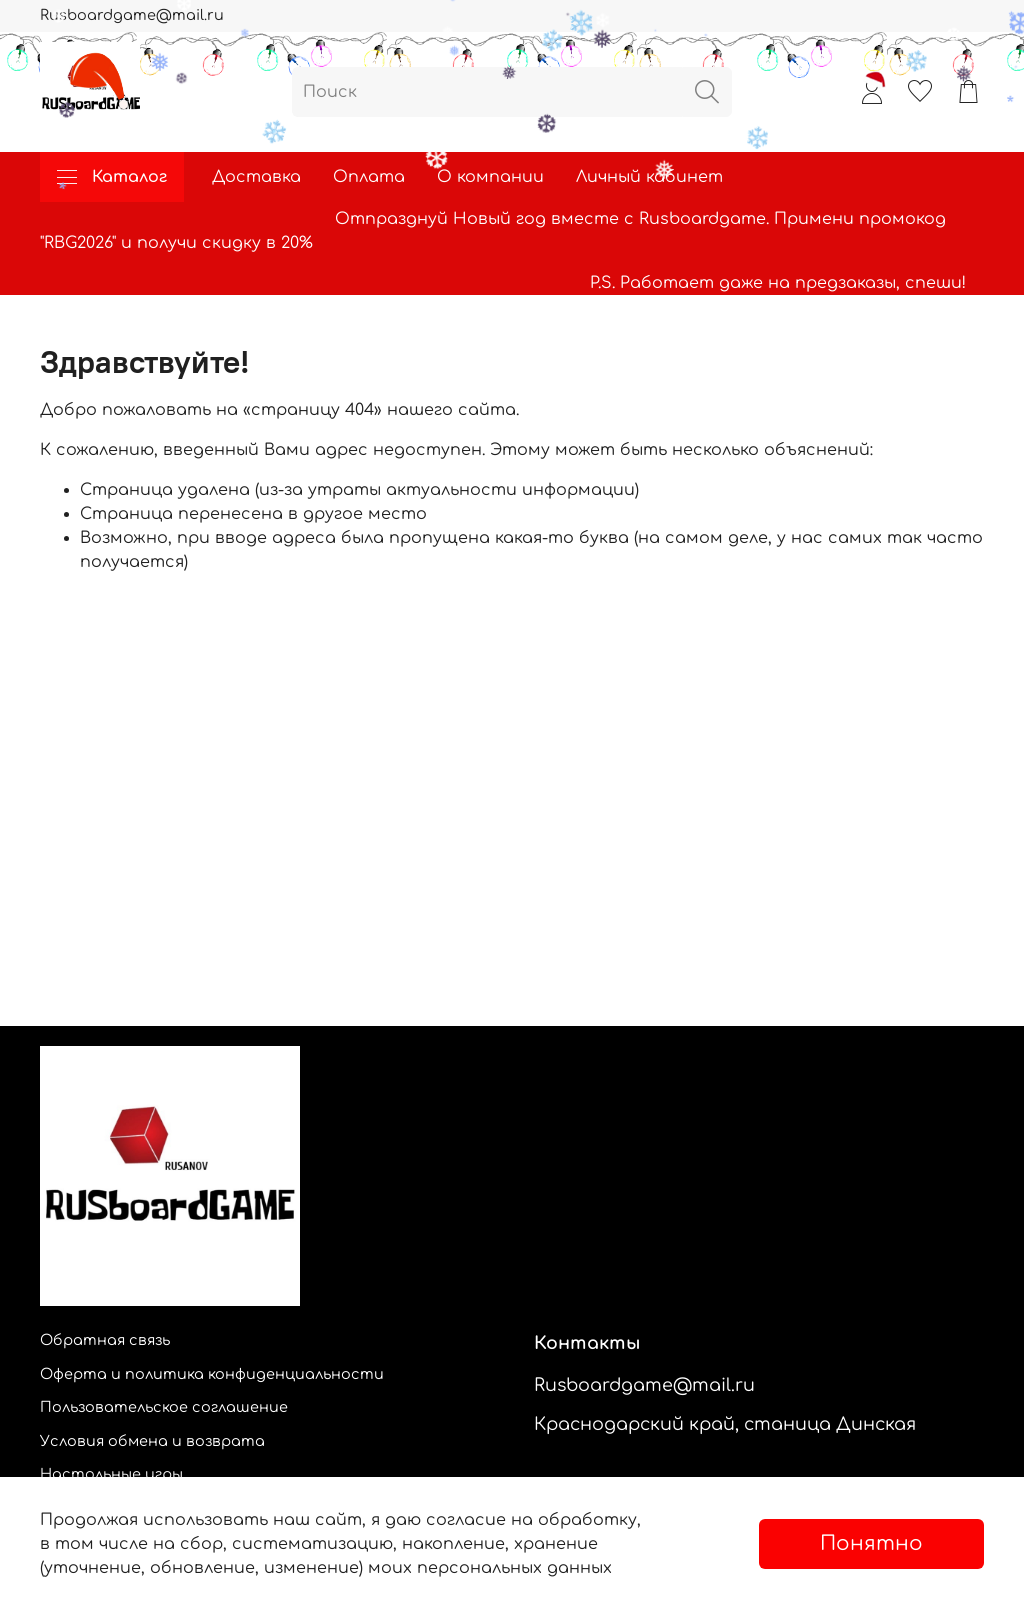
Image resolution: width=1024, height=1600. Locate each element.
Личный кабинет (649, 177)
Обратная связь (105, 1340)
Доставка (256, 177)
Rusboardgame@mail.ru (132, 15)
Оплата (369, 177)
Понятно (871, 1543)
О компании (490, 177)
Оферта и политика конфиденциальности (212, 1374)
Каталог (112, 177)
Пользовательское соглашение (164, 1407)
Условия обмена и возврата (152, 1441)
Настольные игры (111, 1474)
